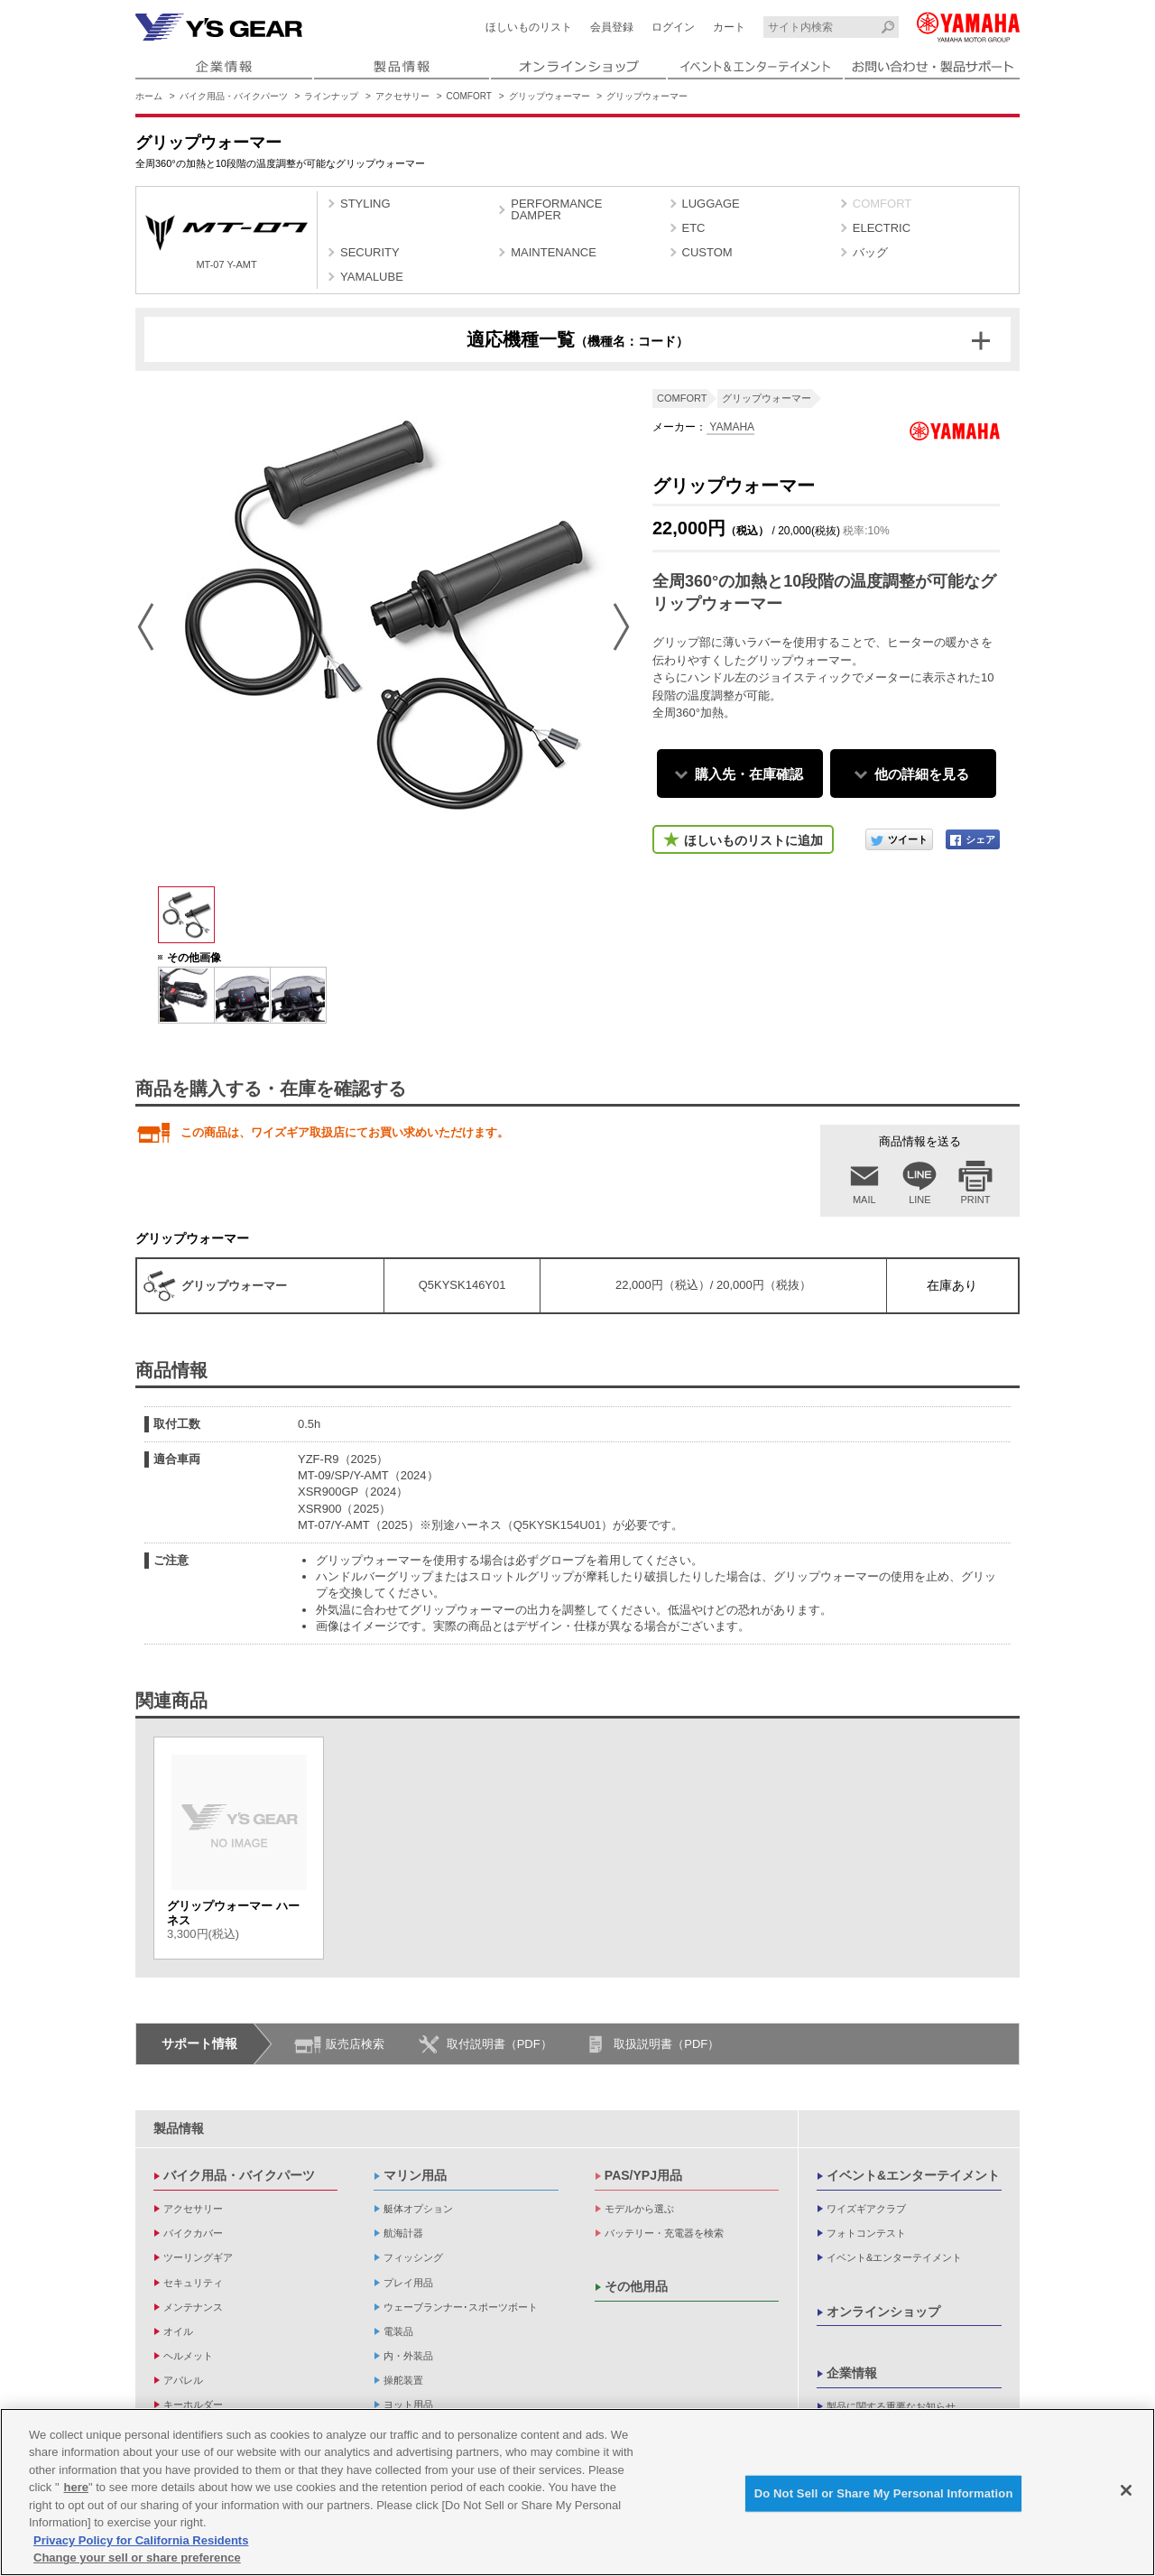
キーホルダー (193, 2404)
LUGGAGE (711, 203)
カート (729, 27)
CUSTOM (707, 252)
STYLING (365, 203)
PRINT (976, 1199)
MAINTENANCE (553, 252)
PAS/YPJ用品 (643, 2175)
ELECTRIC (881, 228)
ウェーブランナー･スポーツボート (460, 2307)
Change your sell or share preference (137, 2557)
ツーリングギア (198, 2257)
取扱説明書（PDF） (666, 2044)
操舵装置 (403, 2380)
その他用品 (636, 2286)
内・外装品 (408, 2355)
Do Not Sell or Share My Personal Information (883, 2493)
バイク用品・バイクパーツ (234, 96)
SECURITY (370, 252)
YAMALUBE (371, 276)
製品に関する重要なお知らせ (891, 2406)
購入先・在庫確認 (749, 774)
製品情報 (178, 2128)
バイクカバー (193, 2233)
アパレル (183, 2380)
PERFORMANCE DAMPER (556, 209)
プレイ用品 (408, 2282)
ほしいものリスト (528, 27)
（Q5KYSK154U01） (558, 1525)
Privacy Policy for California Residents (140, 2540)
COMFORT (469, 96)
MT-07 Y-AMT (226, 242)
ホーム (148, 96)
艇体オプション (418, 2208)
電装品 (398, 2331)
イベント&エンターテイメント (913, 2175)
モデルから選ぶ (639, 2208)
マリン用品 (415, 2175)
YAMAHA (730, 427)
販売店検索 (355, 2044)
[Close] (1126, 2490)
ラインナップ (331, 96)
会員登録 (611, 27)
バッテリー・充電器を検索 (664, 2233)
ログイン (673, 27)
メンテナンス (193, 2307)
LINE (919, 1199)
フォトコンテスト (866, 2233)
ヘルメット (188, 2355)
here (76, 2487)
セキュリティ (193, 2282)
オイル (178, 2331)
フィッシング (413, 2257)
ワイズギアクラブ (866, 2208)
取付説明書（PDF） (499, 2044)
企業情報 (852, 2373)
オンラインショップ (883, 2311)
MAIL (864, 1199)
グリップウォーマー (549, 96)
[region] (577, 2492)
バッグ (870, 252)
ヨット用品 (408, 2404)
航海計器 (403, 2233)
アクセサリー (402, 96)
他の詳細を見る (921, 774)
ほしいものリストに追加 (753, 840)
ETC (694, 228)
